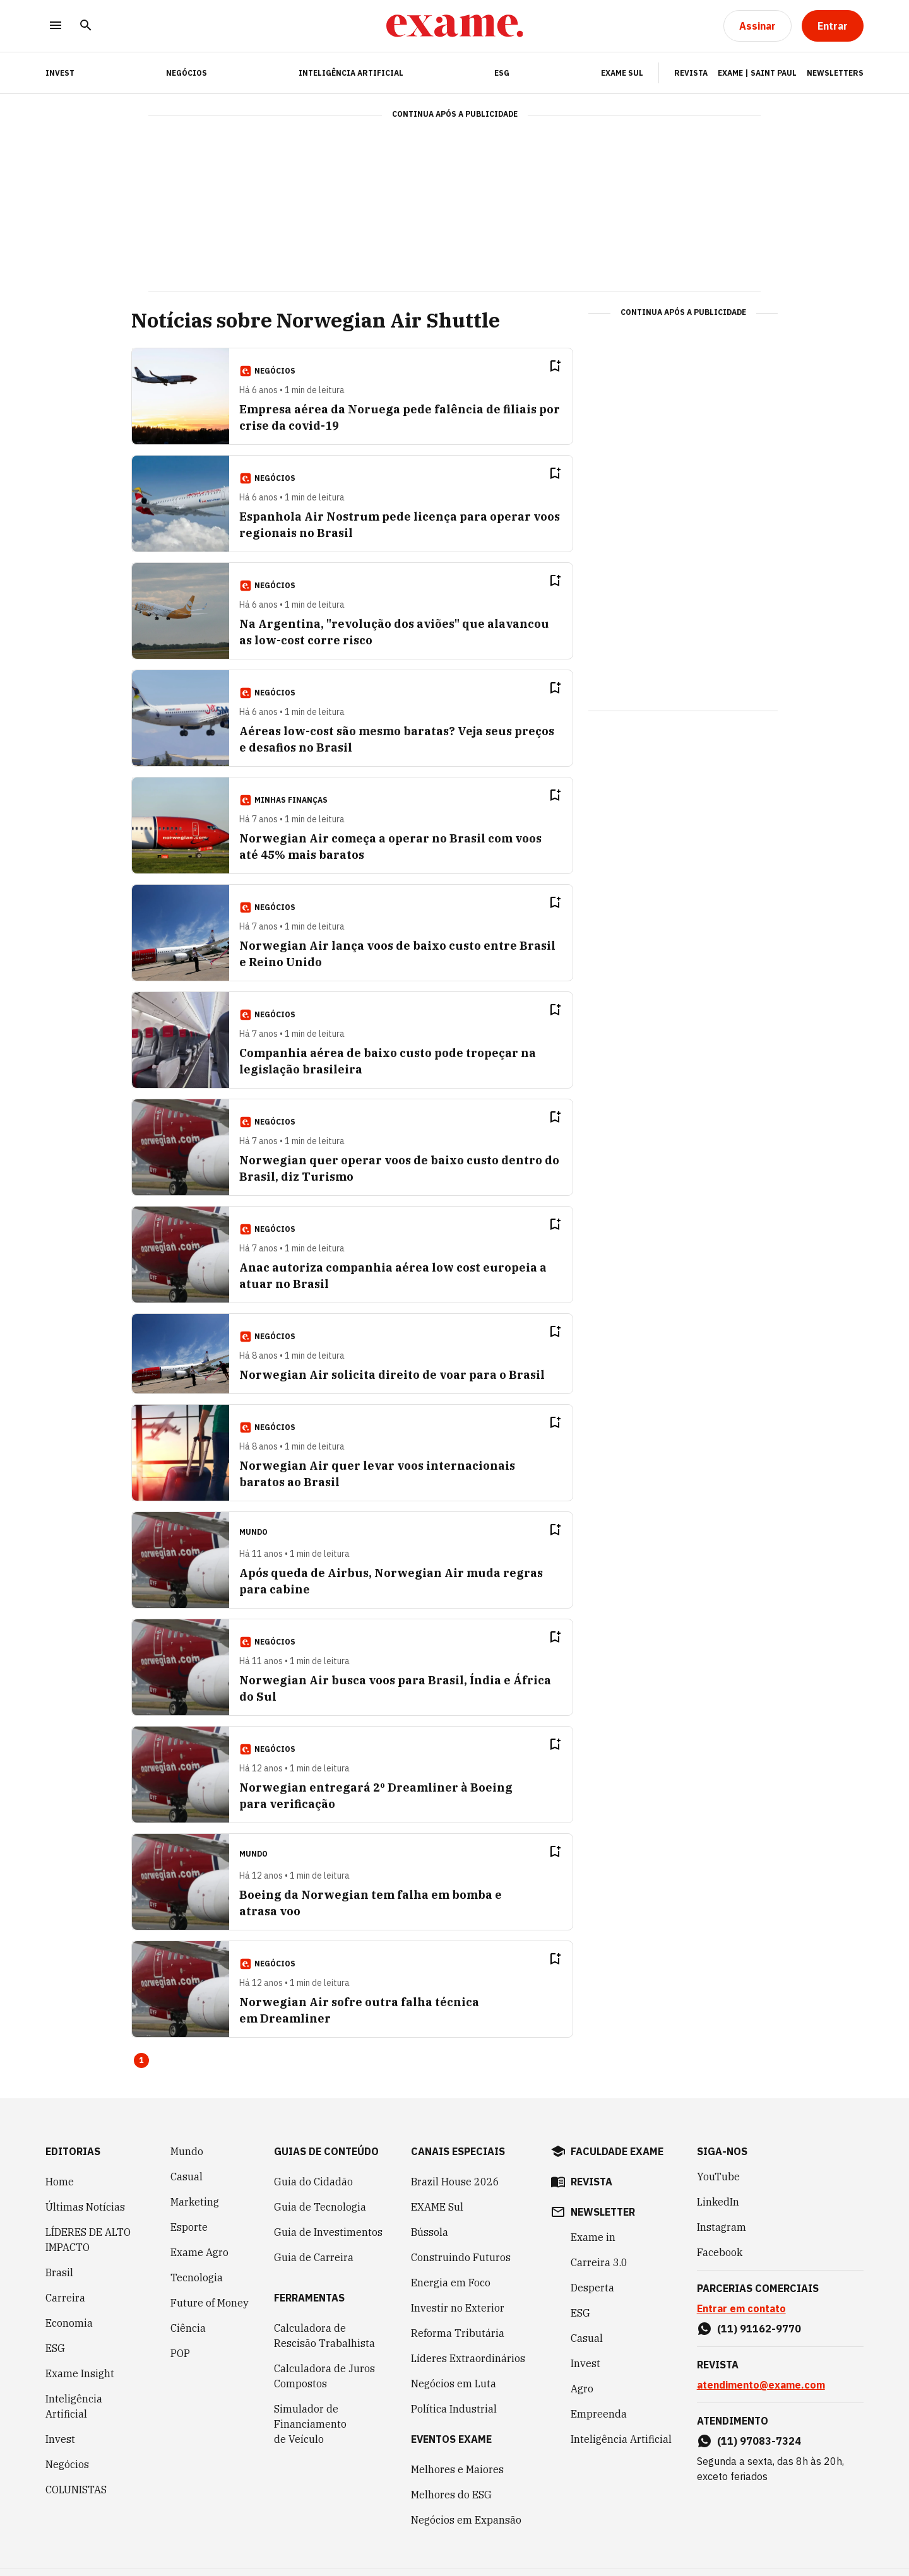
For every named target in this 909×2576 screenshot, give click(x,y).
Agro (582, 2388)
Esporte (189, 2227)
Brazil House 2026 (455, 2181)
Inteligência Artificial (351, 73)
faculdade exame (617, 2151)
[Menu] (55, 26)
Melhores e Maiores (457, 2469)
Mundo (186, 2151)
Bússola (429, 2232)
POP (180, 2353)
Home (59, 2181)
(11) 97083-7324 (759, 2441)
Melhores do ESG (451, 2494)
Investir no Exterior (457, 2307)
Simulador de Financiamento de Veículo (310, 2423)
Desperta (592, 2287)
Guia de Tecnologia (320, 2207)
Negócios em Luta (453, 2383)
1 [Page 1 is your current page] (141, 2060)
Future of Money (209, 2302)
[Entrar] (833, 26)
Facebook (719, 2252)
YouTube (718, 2176)
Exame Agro (199, 2252)
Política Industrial (454, 2408)
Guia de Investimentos (328, 2232)
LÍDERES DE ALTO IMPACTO (88, 2240)
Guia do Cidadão (313, 2181)
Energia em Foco (450, 2282)
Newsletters (835, 73)
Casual (186, 2176)
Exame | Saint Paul (757, 73)
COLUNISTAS (76, 2489)
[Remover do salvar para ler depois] (554, 366)
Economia (69, 2323)
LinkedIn (718, 2201)
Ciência (188, 2328)
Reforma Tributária (457, 2333)
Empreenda (599, 2414)
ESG (501, 73)
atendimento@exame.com (761, 2384)
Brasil (59, 2272)
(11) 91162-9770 (759, 2328)
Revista (691, 73)
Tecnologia (196, 2277)
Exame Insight (79, 2373)
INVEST (59, 73)
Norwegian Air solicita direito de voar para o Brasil (392, 1375)
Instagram (721, 2227)
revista (591, 2181)
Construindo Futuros (461, 2257)
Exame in (593, 2237)
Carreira (65, 2297)
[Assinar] (757, 26)
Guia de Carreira (314, 2257)
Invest (60, 2439)
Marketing (194, 2201)
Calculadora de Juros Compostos (324, 2376)
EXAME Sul (622, 73)
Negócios (186, 73)
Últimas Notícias (85, 2207)
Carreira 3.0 (599, 2262)
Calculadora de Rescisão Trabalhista (324, 2335)
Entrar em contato (741, 2308)
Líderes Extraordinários (468, 2358)
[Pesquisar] (86, 26)
